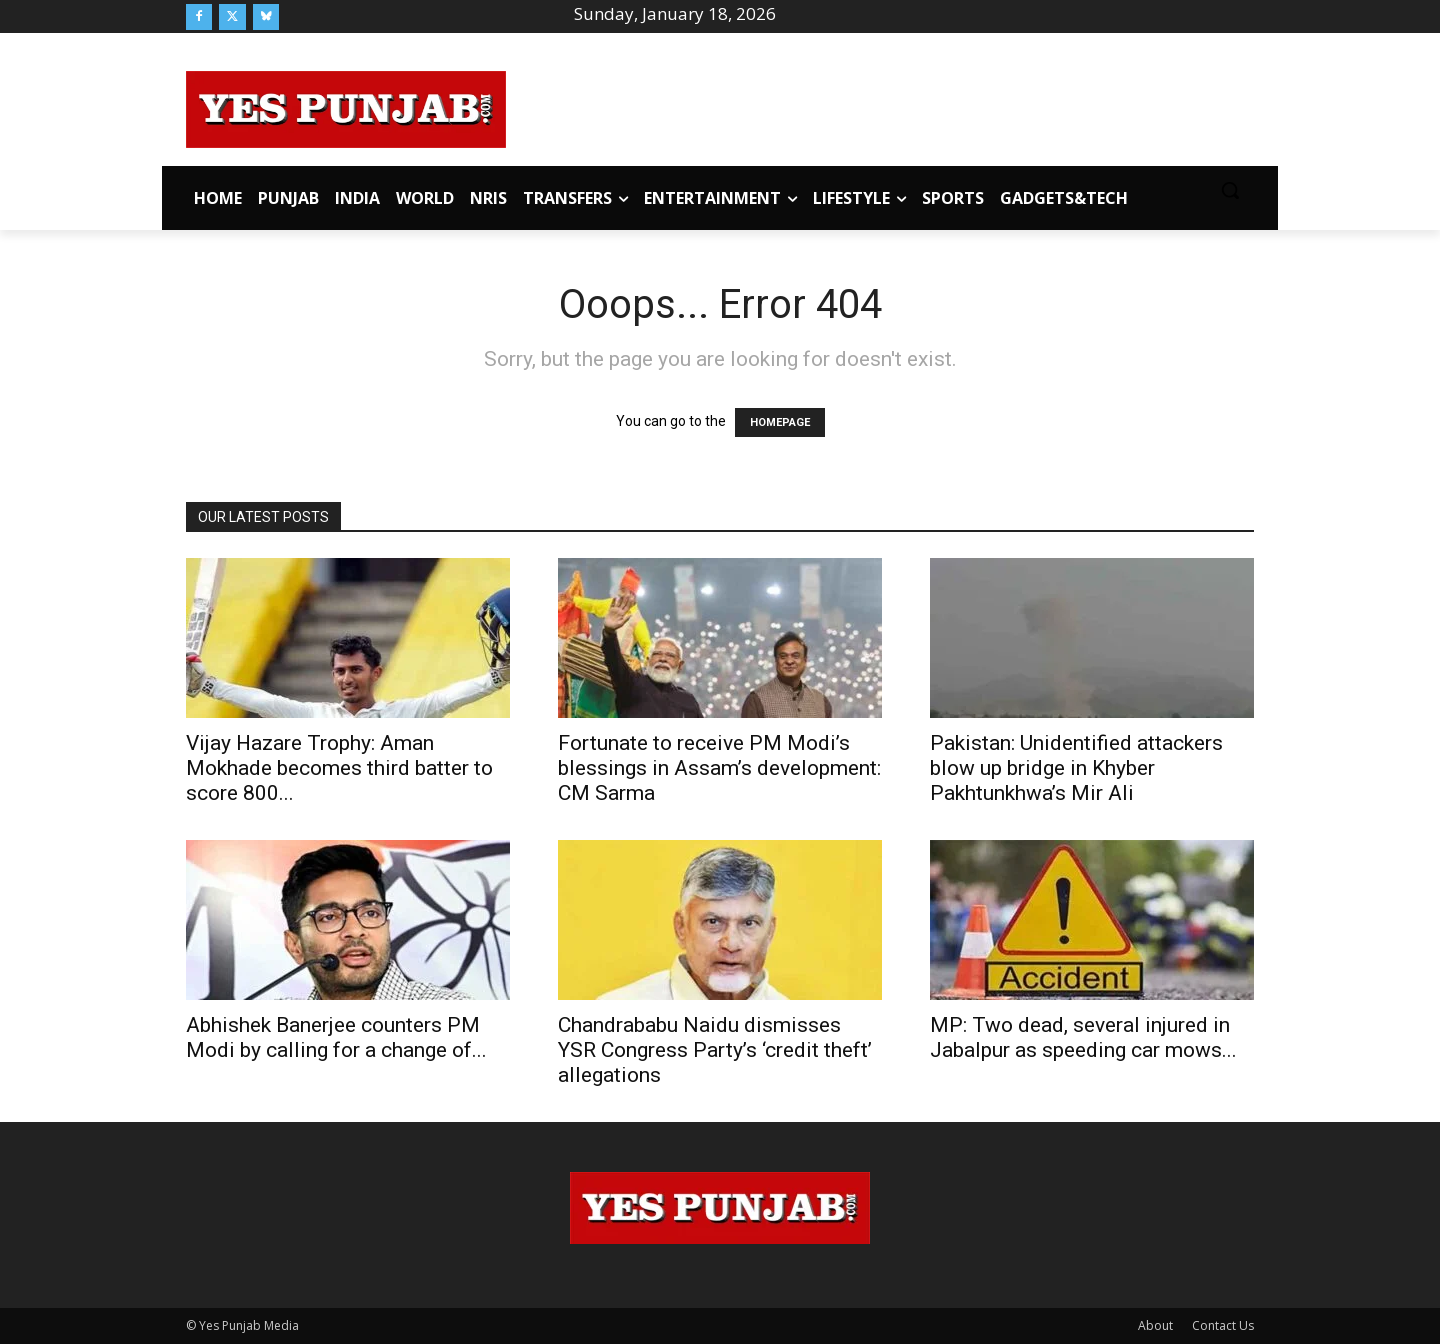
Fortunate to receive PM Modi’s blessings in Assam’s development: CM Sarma (719, 768)
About (1155, 1325)
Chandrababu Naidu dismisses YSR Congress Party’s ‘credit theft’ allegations (715, 1050)
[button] (1230, 190)
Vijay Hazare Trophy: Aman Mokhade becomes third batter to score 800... (339, 768)
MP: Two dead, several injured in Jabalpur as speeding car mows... (1083, 1037)
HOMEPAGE (780, 422)
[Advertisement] (880, 106)
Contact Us (1223, 1325)
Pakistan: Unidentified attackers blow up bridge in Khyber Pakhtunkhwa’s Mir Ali (1076, 768)
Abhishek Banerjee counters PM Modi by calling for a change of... (336, 1037)
